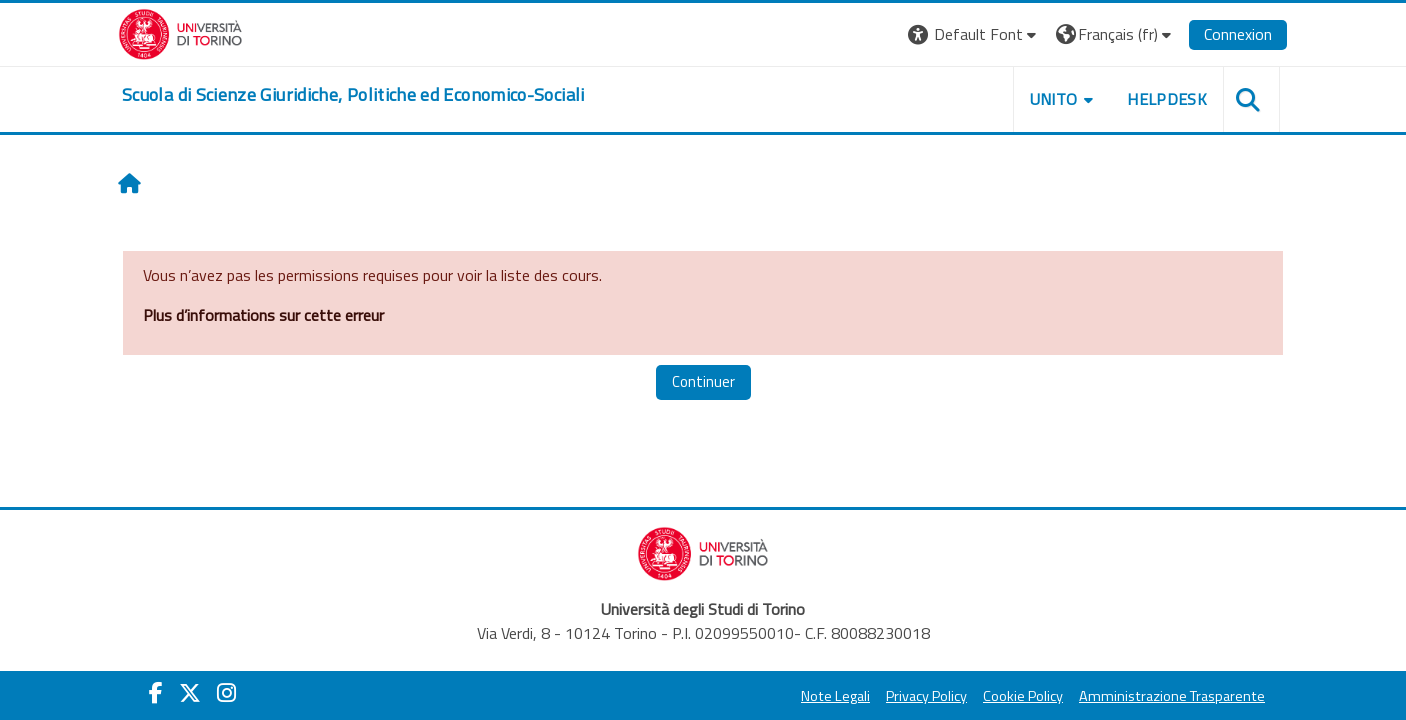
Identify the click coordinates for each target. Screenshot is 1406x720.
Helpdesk (1167, 99)
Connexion (1238, 34)
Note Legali (835, 696)
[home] (353, 95)
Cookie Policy (1023, 696)
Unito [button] (1054, 99)
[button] (974, 34)
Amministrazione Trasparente (1172, 696)
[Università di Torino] (180, 32)
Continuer (703, 381)
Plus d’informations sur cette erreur (263, 315)
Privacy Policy (926, 696)
